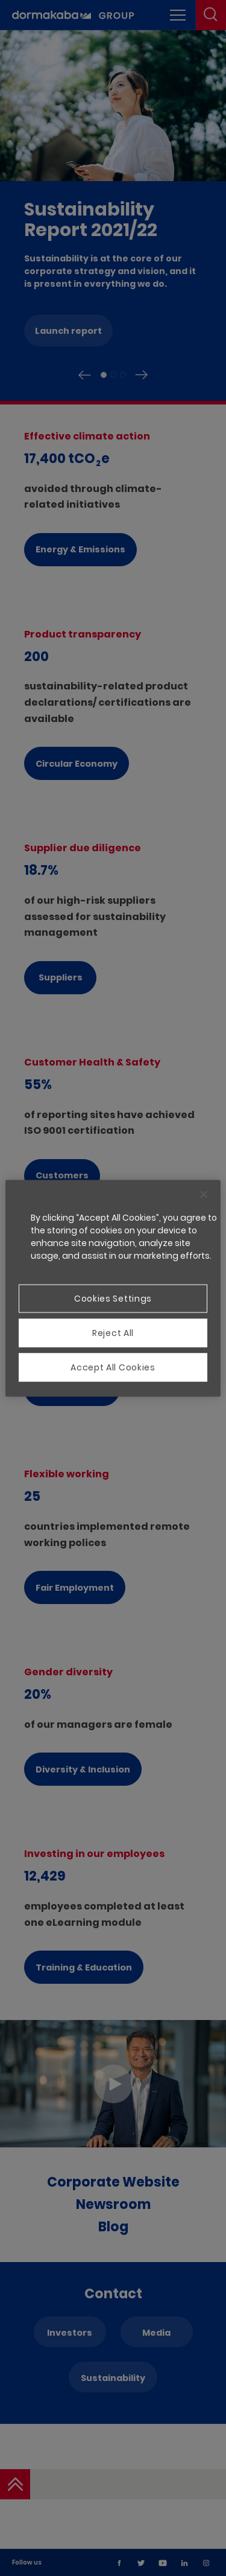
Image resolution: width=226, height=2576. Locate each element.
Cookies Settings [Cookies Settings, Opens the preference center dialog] (113, 1298)
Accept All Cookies (113, 1367)
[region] (112, 1288)
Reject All (113, 1332)
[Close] (203, 1194)
